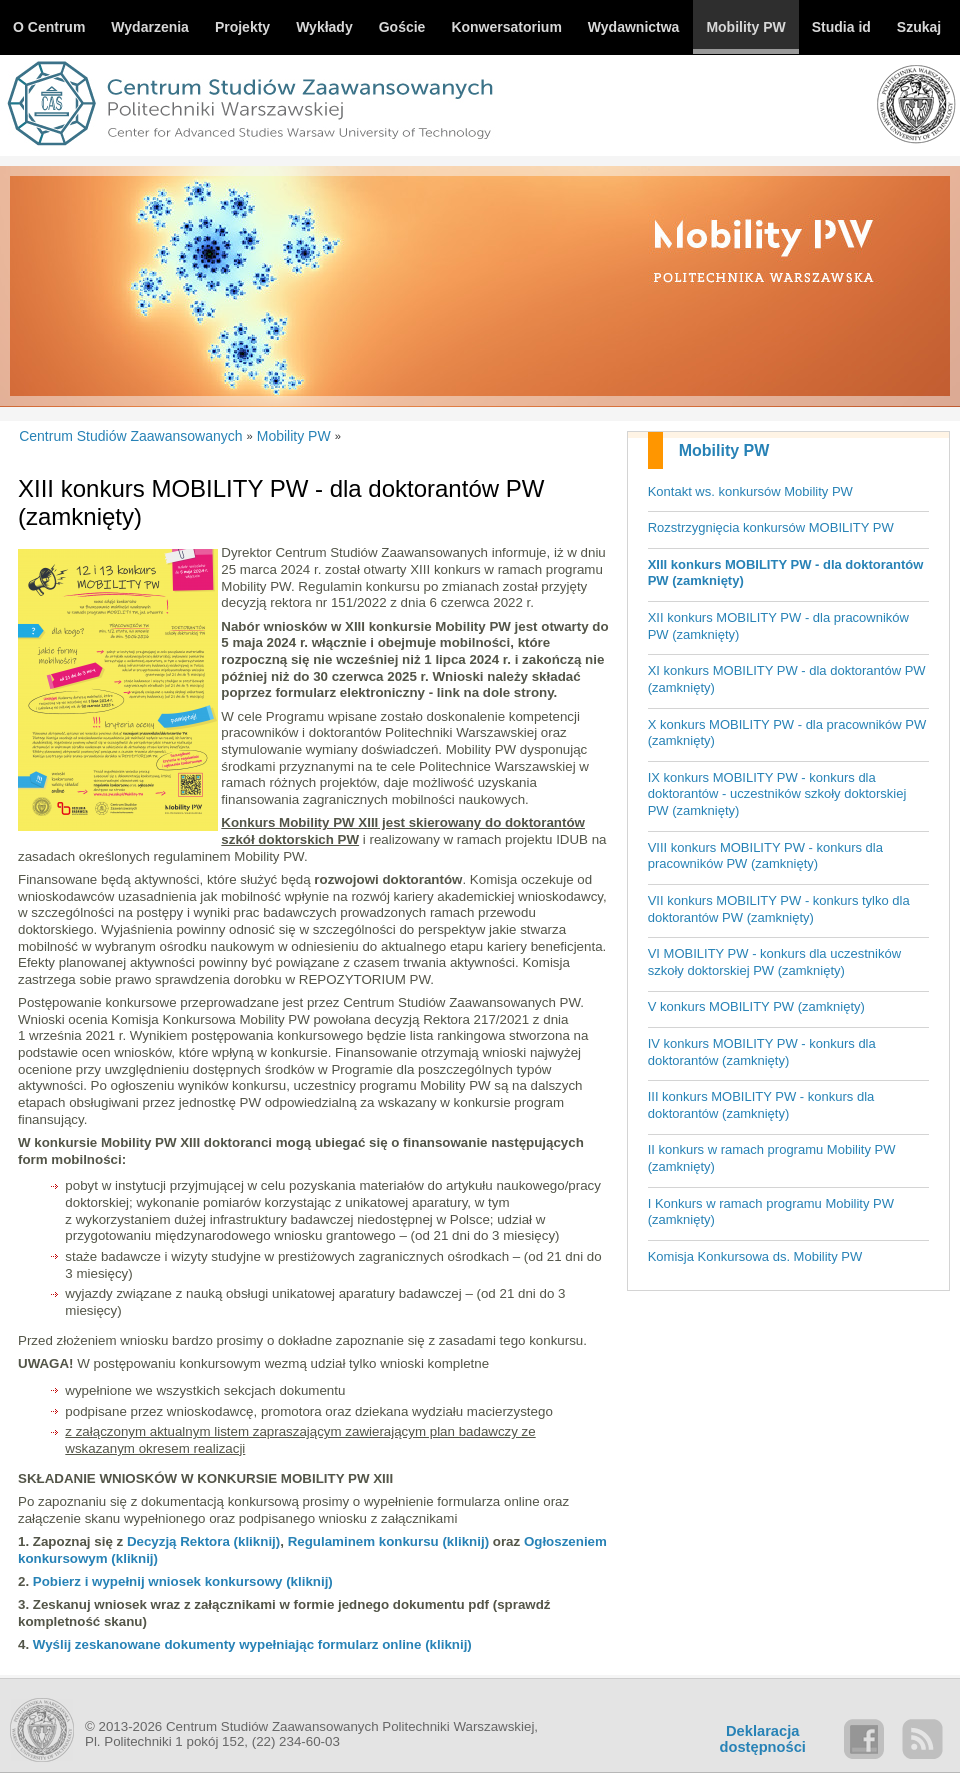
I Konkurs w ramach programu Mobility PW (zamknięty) (771, 1212)
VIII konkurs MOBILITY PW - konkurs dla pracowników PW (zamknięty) (765, 856)
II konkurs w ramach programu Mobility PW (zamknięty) (772, 1158)
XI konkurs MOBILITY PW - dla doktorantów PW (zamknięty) (787, 679)
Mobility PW (724, 450)
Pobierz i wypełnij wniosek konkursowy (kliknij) (183, 1581)
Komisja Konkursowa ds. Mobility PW (755, 1256)
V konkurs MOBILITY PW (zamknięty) (756, 1006)
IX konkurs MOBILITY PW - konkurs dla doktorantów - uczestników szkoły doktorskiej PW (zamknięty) (777, 794)
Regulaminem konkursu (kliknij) (388, 1541)
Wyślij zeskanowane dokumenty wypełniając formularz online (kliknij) (252, 1644)
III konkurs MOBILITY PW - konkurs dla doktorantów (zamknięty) (761, 1105)
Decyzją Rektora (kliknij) (203, 1541)
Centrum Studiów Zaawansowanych (130, 436)
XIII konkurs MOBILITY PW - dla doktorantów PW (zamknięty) (786, 573)
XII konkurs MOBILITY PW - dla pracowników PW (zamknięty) (778, 626)
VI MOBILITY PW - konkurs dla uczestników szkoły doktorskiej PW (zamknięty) (774, 962)
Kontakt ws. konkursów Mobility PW (750, 491)
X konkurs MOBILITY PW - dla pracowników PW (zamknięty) (787, 733)
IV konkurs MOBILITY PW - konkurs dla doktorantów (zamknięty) (762, 1052)
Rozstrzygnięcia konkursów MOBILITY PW (771, 527)
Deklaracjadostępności (763, 1739)
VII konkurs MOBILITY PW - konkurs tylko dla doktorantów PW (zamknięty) (779, 909)
